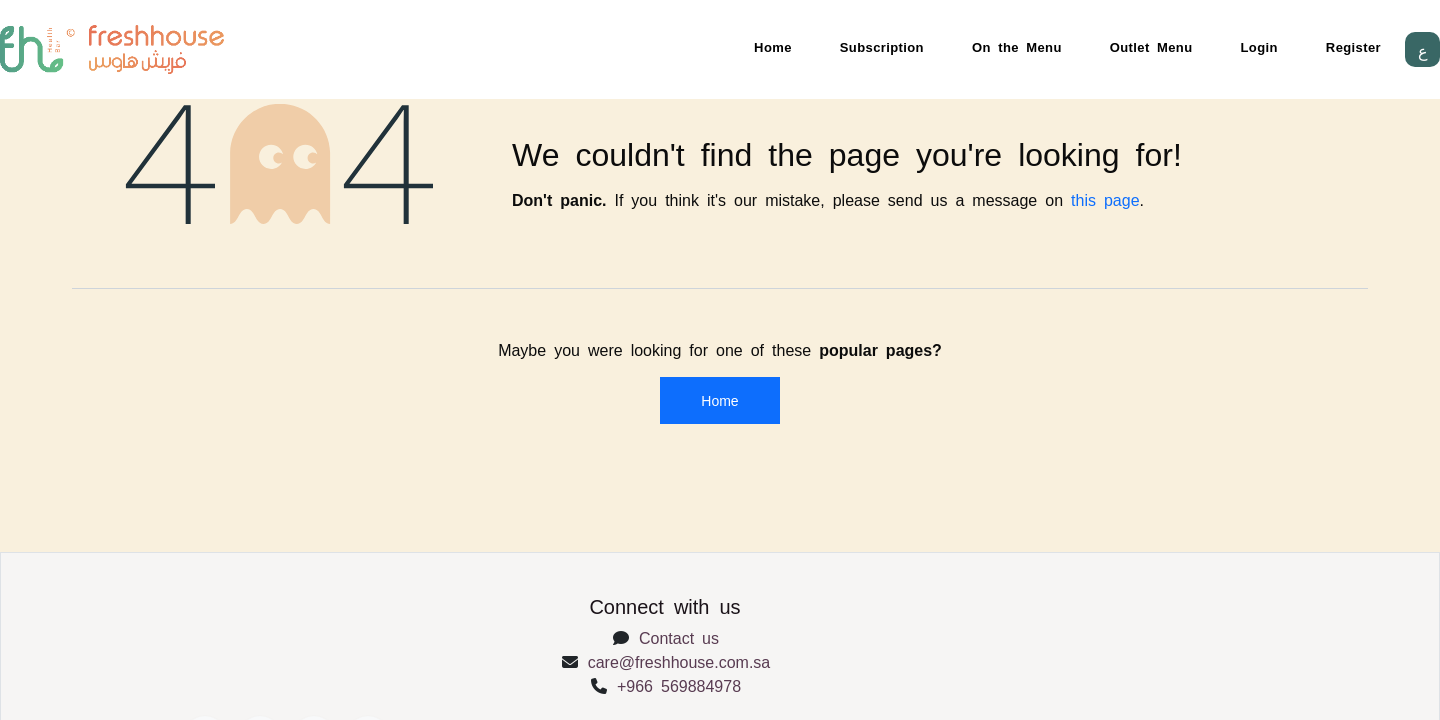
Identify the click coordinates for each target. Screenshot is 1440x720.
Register (1353, 46)
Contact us (679, 637)
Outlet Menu (1151, 46)
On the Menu (1017, 46)
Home (773, 46)
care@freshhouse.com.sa (679, 661)
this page (1105, 199)
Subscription (882, 46)
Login (1259, 46)
